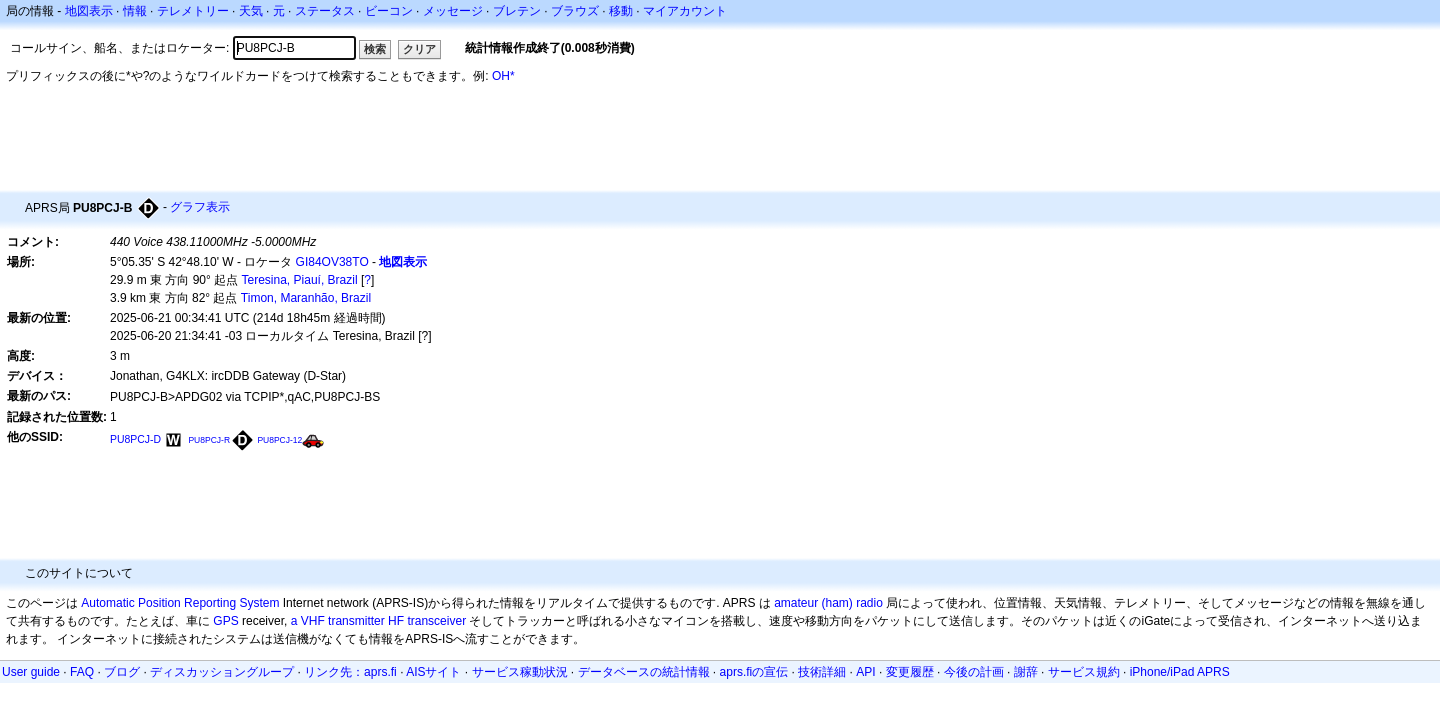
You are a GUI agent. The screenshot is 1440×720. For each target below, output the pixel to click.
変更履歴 (910, 672)
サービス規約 (1084, 672)
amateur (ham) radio (828, 603)
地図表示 (89, 11)
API (865, 672)
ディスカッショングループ (222, 672)
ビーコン (389, 11)
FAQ (82, 672)
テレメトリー (193, 11)
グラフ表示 (200, 207)
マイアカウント (685, 11)
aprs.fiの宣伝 (754, 672)
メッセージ (453, 11)
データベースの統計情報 (644, 672)
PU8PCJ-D (135, 439)
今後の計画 (974, 672)
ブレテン (517, 11)
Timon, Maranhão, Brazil (306, 298)
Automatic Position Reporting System (180, 603)
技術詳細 (822, 672)
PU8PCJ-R (209, 440)
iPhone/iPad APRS (1180, 672)
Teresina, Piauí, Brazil (300, 280)
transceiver (436, 621)
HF (396, 621)
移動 (621, 11)
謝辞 (1026, 672)
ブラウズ (575, 11)
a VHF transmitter (338, 621)
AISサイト (433, 672)
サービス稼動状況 (520, 672)
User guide (31, 672)
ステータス (325, 11)
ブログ (122, 672)
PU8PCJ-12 (279, 440)
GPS (225, 621)
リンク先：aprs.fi (350, 672)
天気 (251, 11)
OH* (503, 76)
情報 (135, 11)
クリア (419, 49)
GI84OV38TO (332, 262)
